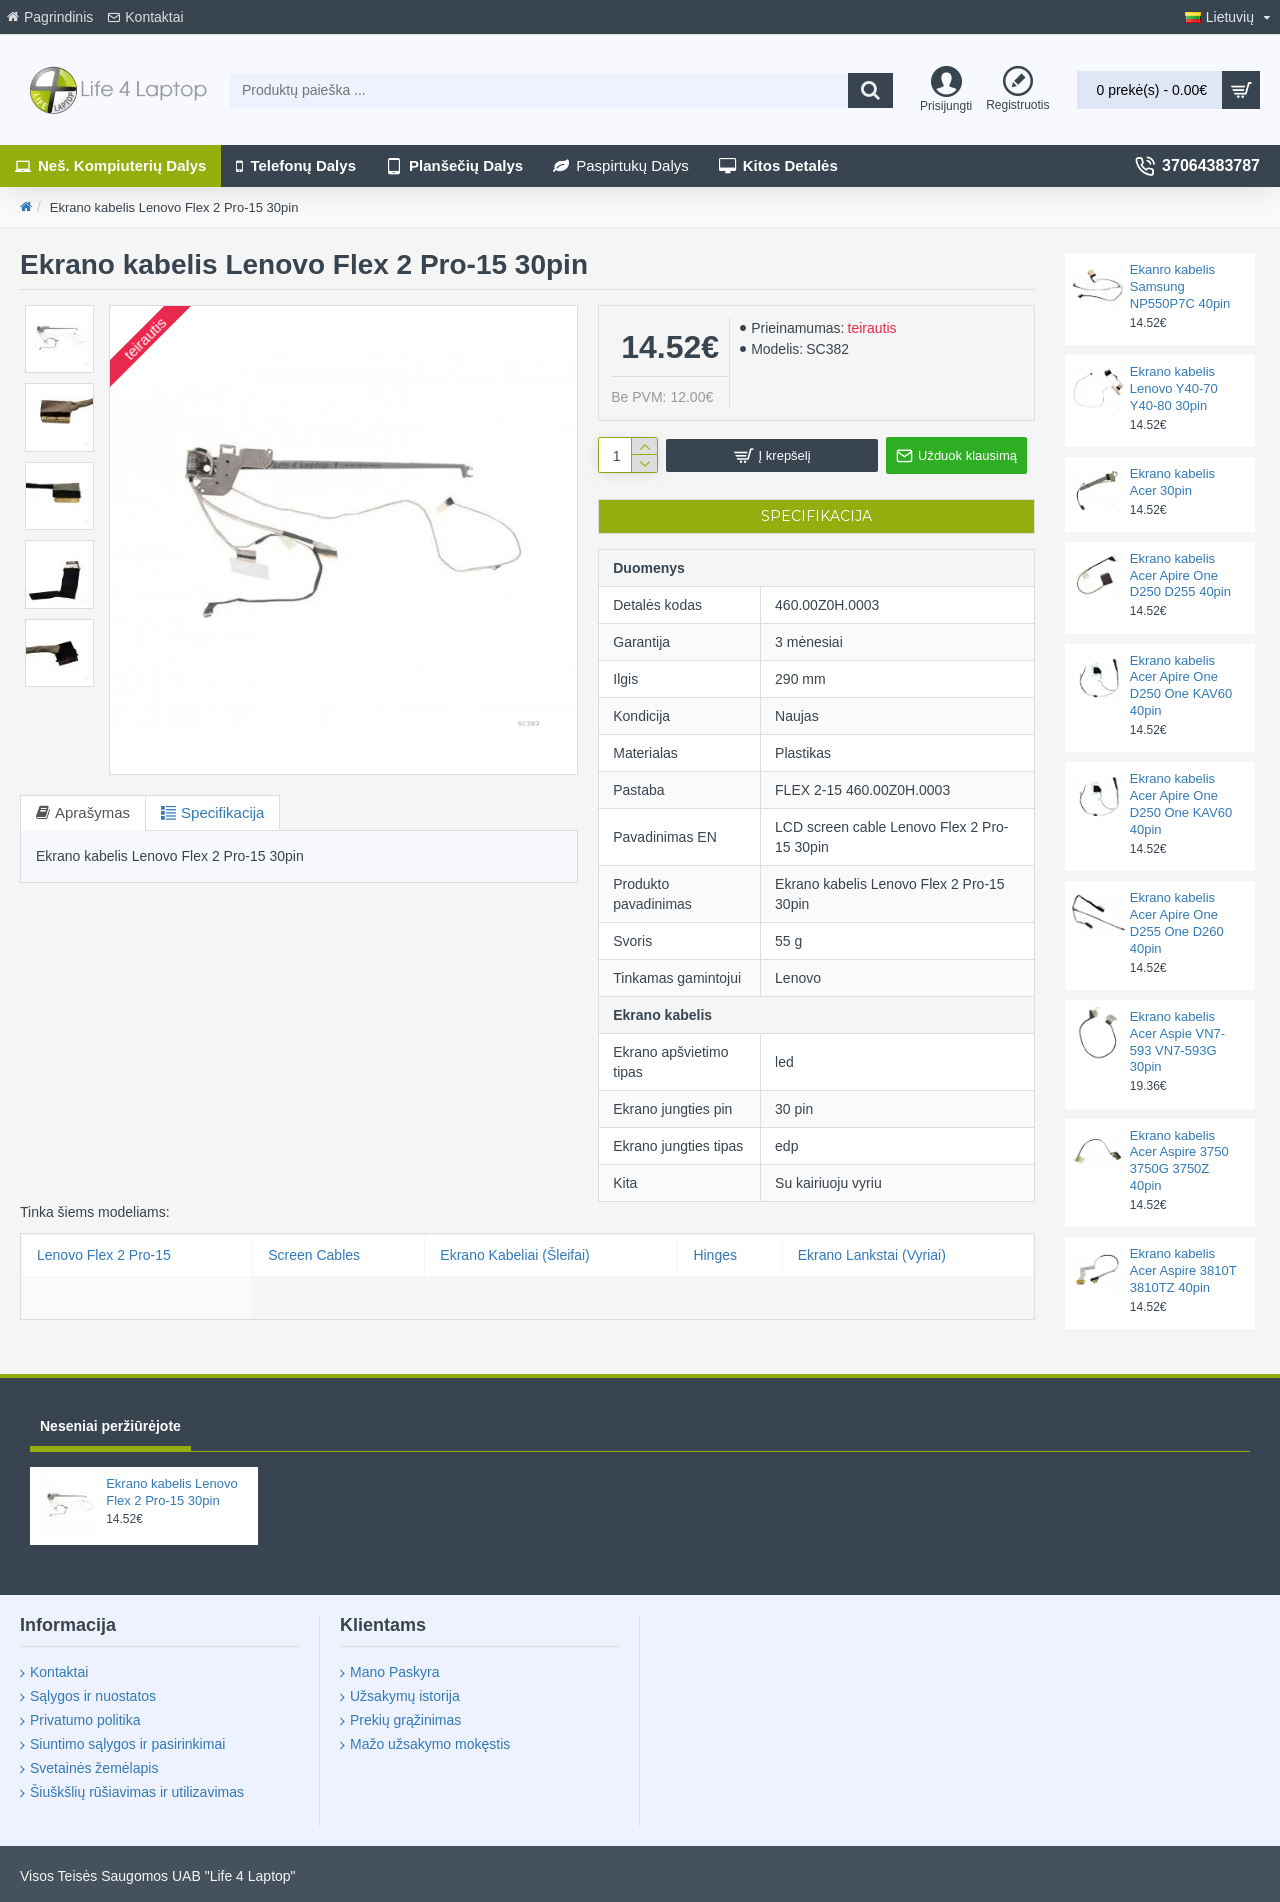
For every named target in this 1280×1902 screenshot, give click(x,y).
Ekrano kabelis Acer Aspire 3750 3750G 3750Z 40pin (1179, 1161)
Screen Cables (314, 1255)
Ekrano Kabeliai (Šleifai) (514, 1255)
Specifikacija (222, 812)
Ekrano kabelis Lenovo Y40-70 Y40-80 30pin (1174, 388)
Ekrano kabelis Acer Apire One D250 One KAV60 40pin (1181, 686)
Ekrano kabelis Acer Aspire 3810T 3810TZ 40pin (1183, 1270)
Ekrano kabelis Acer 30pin (1172, 482)
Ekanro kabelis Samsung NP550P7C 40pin (1180, 286)
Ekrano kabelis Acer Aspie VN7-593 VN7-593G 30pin (1177, 1042)
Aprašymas (92, 812)
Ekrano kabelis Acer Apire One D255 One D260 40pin (1177, 923)
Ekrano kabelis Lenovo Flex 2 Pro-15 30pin (172, 1492)
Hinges (715, 1255)
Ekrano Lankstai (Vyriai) (872, 1255)
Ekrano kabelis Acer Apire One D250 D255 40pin (1180, 575)
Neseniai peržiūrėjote (110, 1426)
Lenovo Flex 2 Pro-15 (104, 1255)
